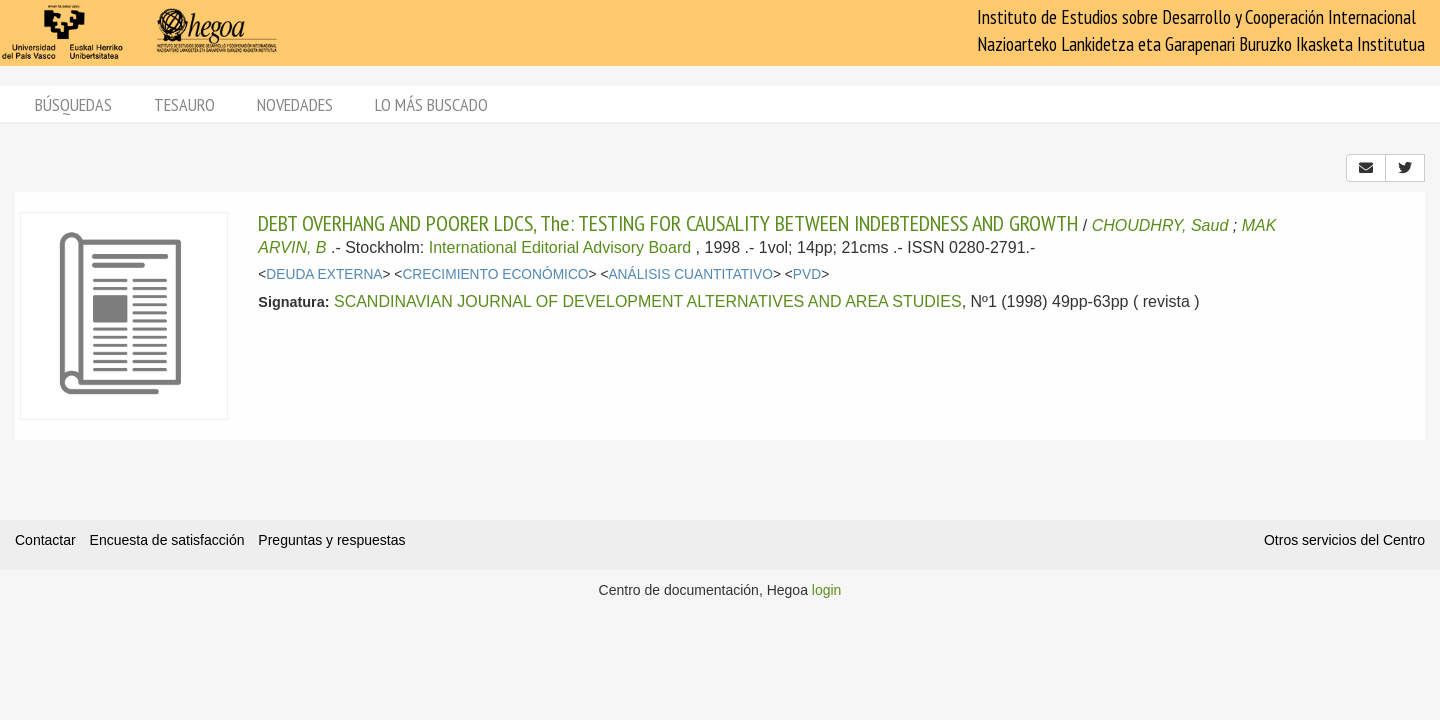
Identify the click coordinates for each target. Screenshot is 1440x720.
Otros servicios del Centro (1344, 540)
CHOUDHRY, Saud (1160, 225)
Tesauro (184, 104)
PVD (807, 274)
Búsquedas (73, 104)
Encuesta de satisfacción (167, 540)
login (827, 590)
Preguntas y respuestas (331, 540)
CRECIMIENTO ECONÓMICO (495, 274)
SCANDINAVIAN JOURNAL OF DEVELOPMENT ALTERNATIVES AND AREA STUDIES (648, 301)
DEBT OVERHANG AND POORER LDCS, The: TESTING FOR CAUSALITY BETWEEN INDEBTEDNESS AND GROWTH (668, 223)
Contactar (45, 540)
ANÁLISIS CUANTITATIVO (690, 274)
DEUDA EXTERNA (324, 274)
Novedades (295, 104)
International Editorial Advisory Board (560, 247)
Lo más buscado (431, 104)
